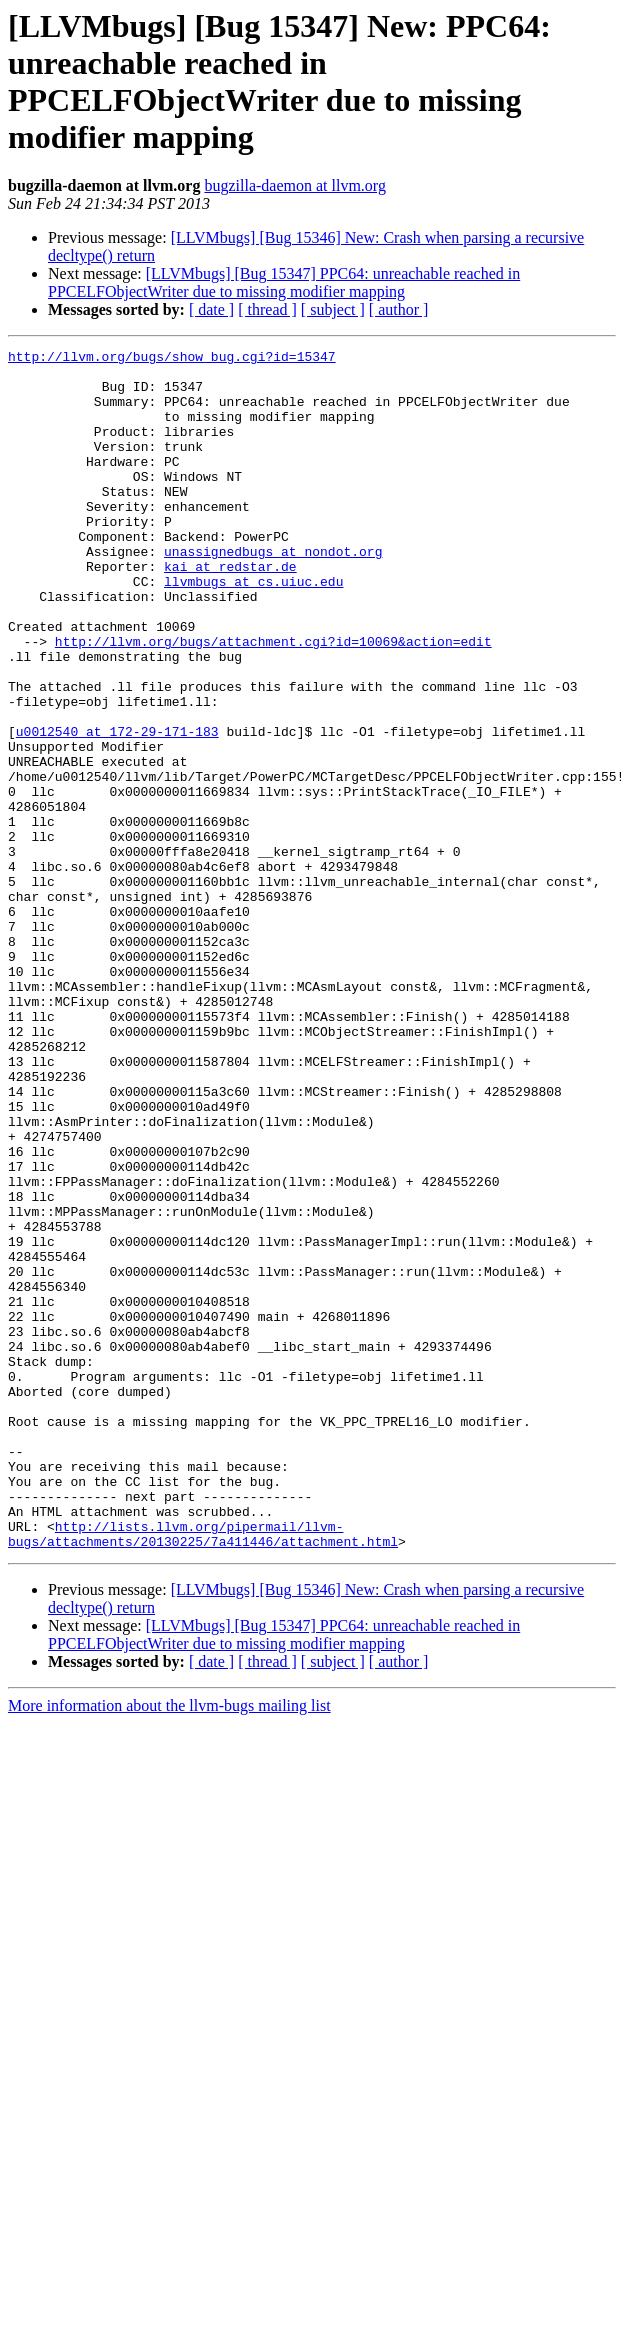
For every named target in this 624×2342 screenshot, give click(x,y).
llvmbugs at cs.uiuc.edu (253, 629)
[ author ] (399, 309)
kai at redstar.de (230, 611)
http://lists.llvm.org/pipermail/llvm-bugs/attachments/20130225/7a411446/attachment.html (203, 1772)
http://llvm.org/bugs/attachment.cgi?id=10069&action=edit (273, 701)
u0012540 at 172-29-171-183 (117, 809)
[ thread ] (267, 309)
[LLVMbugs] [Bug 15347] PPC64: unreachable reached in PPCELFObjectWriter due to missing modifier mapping (284, 282)
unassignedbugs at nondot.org (273, 593)
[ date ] (211, 309)
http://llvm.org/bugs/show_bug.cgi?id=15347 (172, 359)
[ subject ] (333, 309)
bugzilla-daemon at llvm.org (294, 185)
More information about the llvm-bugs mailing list (169, 1945)
